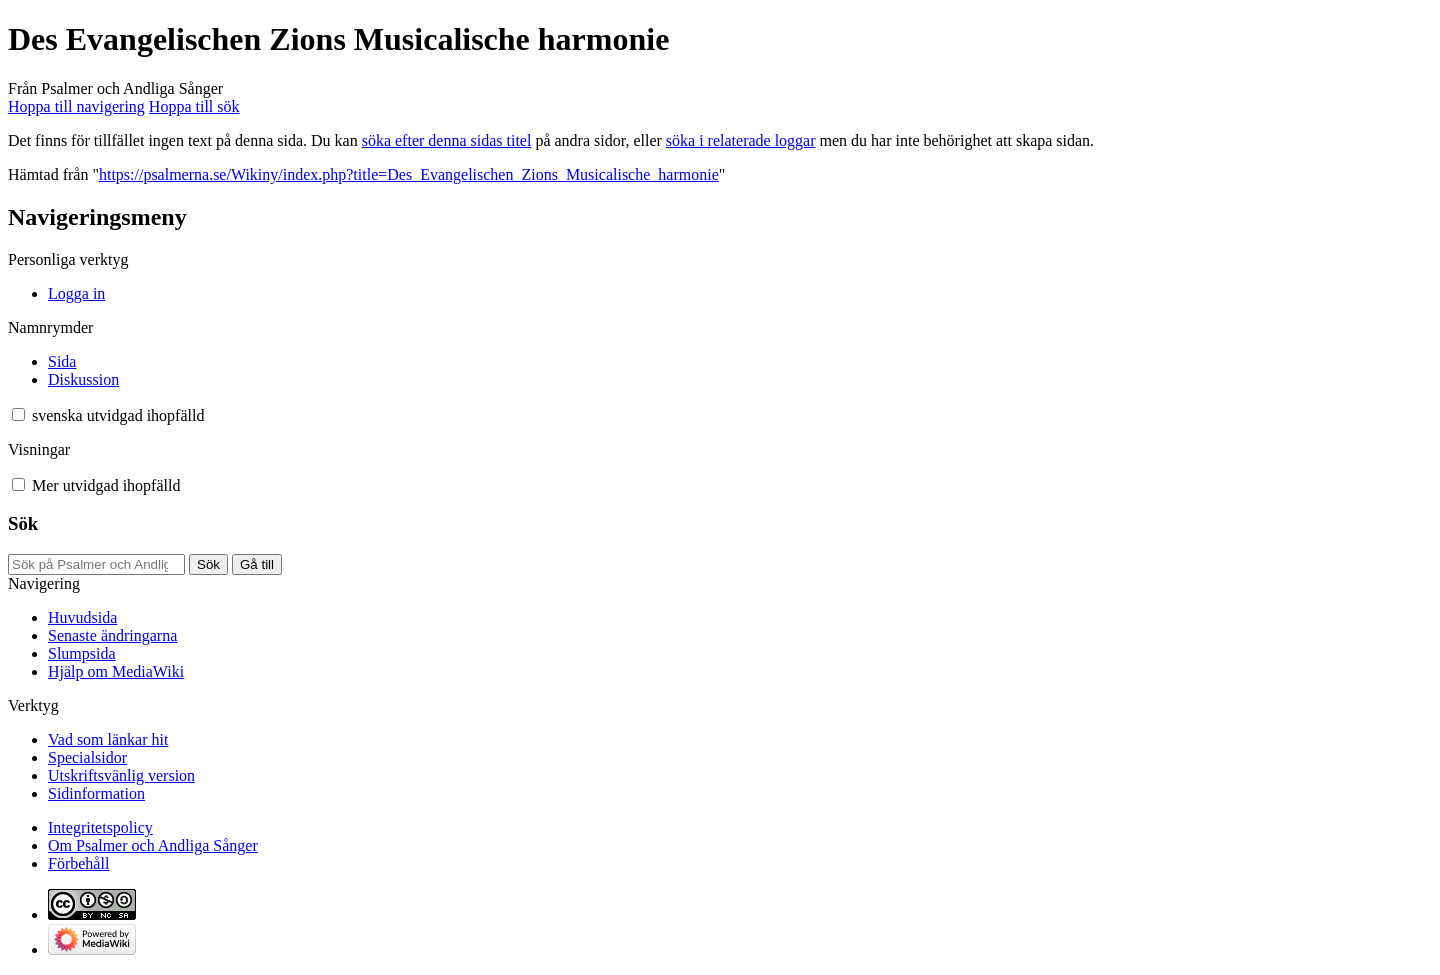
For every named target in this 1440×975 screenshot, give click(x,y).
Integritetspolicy (100, 827)
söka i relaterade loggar (741, 140)
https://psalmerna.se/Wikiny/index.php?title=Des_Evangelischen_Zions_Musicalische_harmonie (409, 174)
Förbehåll (78, 863)
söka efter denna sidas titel (447, 140)
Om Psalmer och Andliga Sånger (153, 845)
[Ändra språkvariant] (118, 415)
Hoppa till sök (194, 106)
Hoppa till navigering (76, 106)
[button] (18, 414)
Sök (23, 523)
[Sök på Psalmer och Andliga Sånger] (96, 564)
